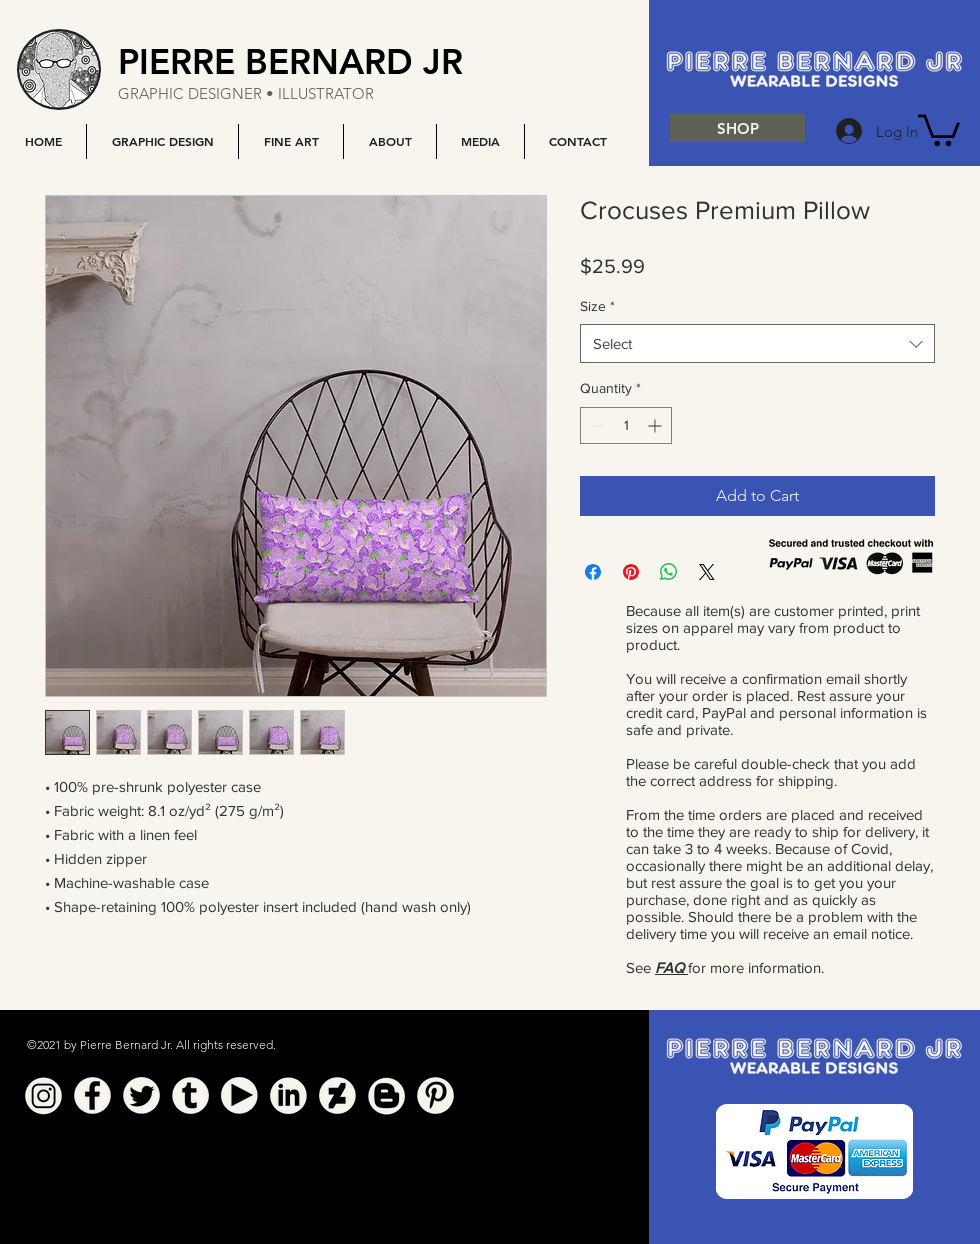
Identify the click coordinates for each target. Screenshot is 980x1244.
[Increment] (656, 425)
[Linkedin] (288, 1095)
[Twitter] (141, 1095)
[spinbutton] (626, 425)
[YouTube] (239, 1095)
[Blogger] (386, 1095)
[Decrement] (595, 425)
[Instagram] (43, 1095)
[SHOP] (737, 128)
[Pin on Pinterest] (631, 572)
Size (597, 306)
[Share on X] (707, 572)
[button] (162, 141)
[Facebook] (92, 1095)
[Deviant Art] (337, 1095)
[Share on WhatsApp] (669, 572)
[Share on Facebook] (593, 572)
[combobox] (757, 343)
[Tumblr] (190, 1095)
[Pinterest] (435, 1095)
